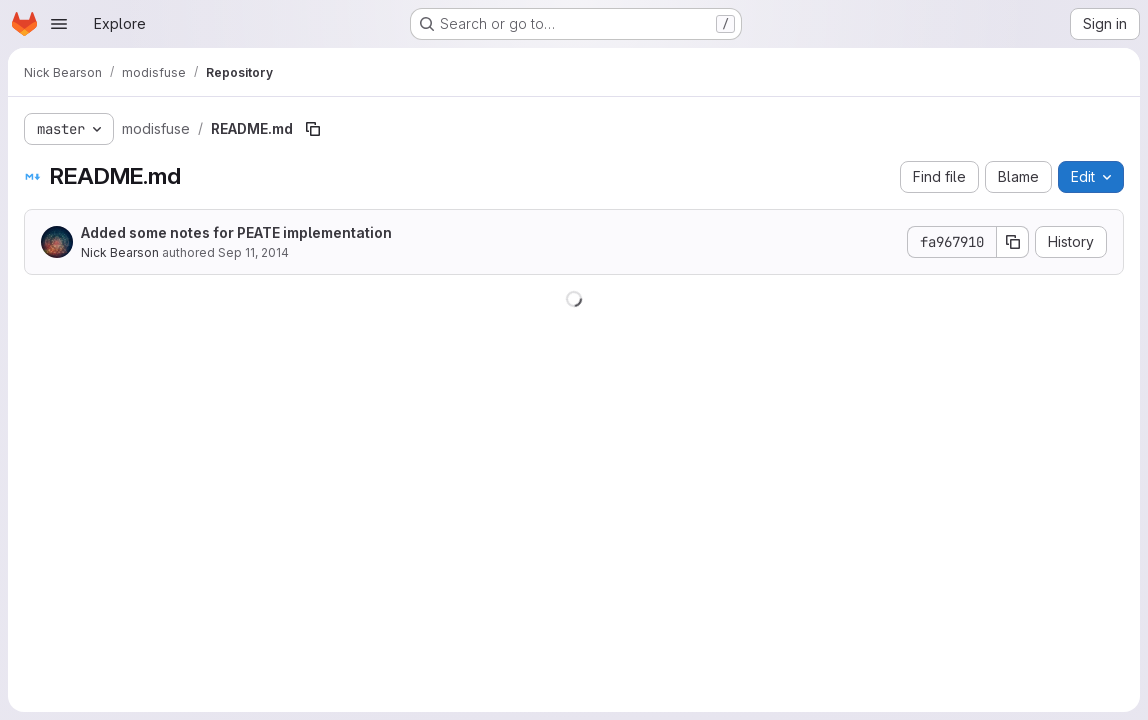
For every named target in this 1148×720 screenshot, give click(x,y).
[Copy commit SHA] (1013, 242)
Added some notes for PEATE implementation (236, 232)
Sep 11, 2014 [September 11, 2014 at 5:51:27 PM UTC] (253, 252)
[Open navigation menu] (59, 24)
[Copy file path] (313, 129)
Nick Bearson (120, 252)
